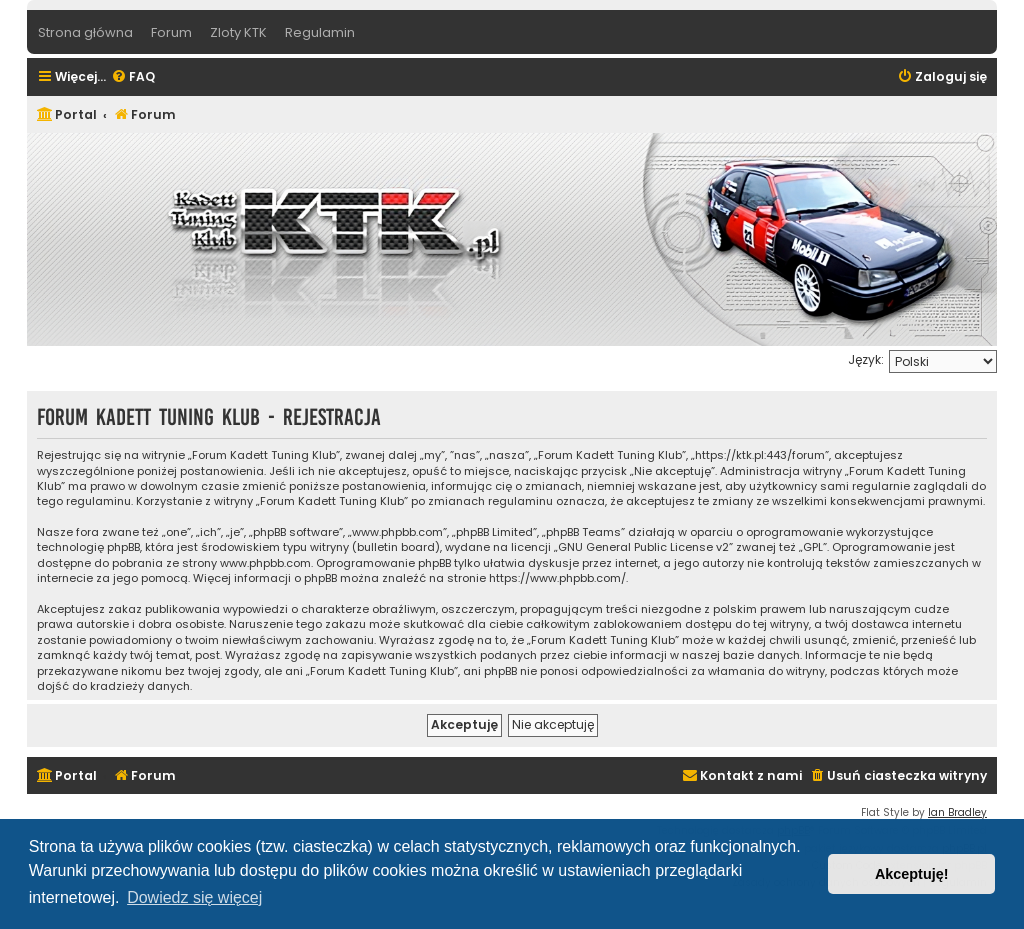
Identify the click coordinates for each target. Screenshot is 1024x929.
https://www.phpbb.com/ (557, 578)
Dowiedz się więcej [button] (194, 897)
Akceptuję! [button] (912, 874)
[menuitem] (133, 77)
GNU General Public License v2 (643, 547)
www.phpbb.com (265, 563)
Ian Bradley (957, 812)
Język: (866, 359)
